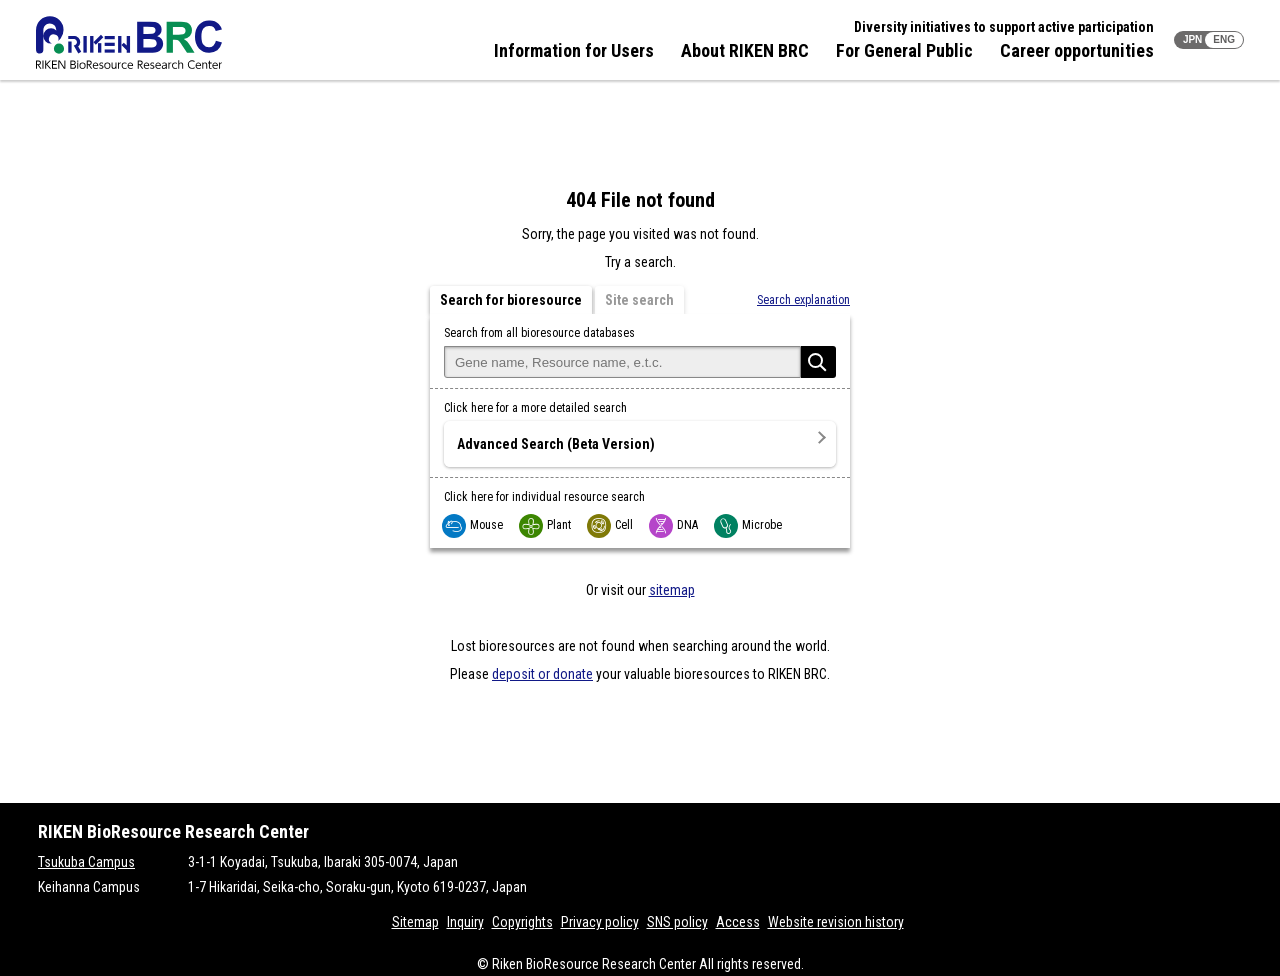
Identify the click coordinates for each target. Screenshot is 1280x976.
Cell (611, 525)
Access (738, 922)
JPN (1192, 39)
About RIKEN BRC (745, 50)
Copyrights (522, 922)
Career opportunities (1077, 50)
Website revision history (836, 922)
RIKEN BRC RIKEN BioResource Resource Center (129, 42)
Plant (546, 525)
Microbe (749, 525)
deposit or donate (542, 674)
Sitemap (415, 922)
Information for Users (574, 50)
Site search (639, 300)
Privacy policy (600, 922)
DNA (674, 525)
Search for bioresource (511, 300)
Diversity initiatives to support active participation (1004, 27)
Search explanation (803, 300)
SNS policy (677, 922)
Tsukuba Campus (86, 862)
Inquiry (465, 922)
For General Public (904, 50)
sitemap (672, 590)
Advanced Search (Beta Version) (556, 444)
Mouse (473, 525)
